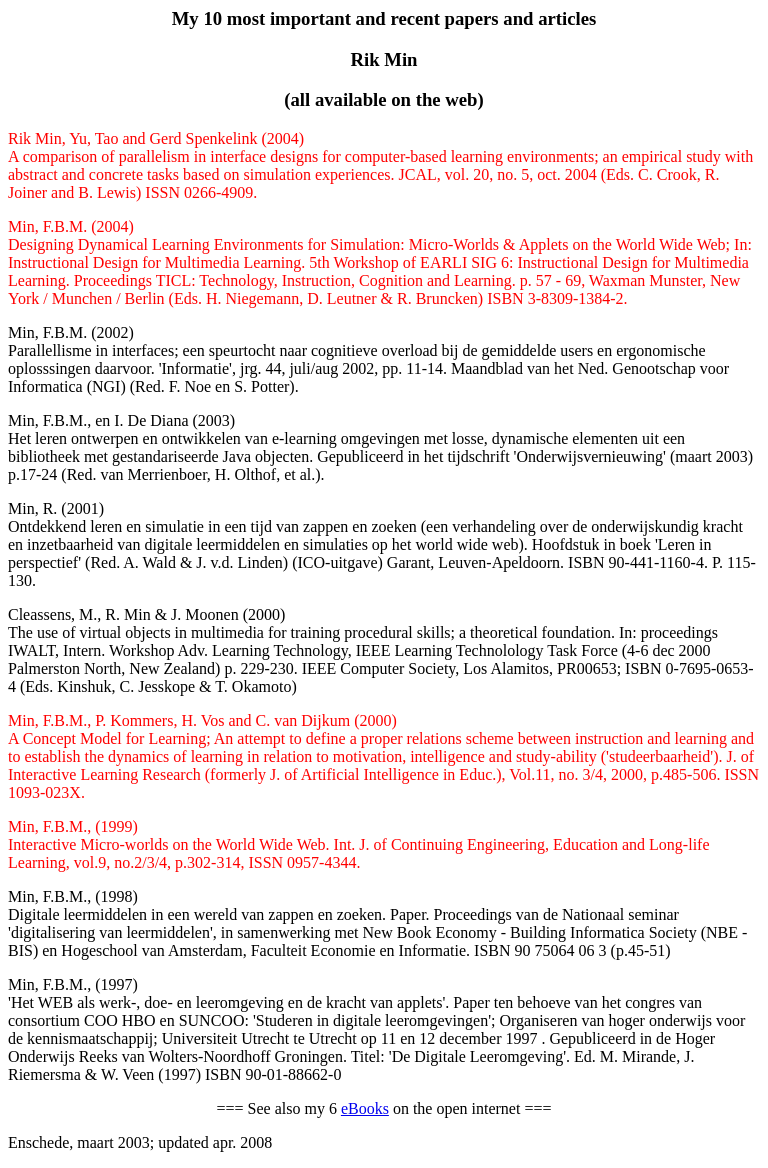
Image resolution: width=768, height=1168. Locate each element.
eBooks (365, 1108)
